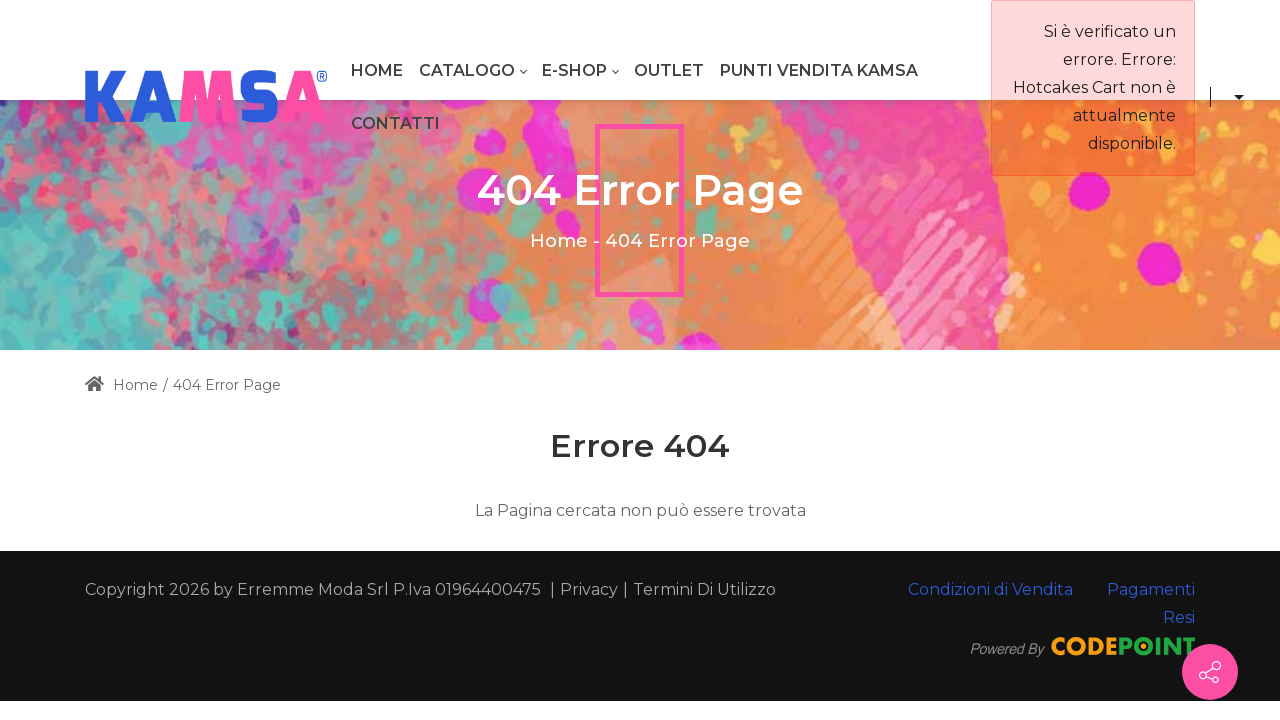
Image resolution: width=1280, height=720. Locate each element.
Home (559, 241)
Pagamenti (1151, 589)
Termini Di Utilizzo (704, 589)
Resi (1179, 617)
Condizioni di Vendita (990, 589)
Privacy (589, 589)
